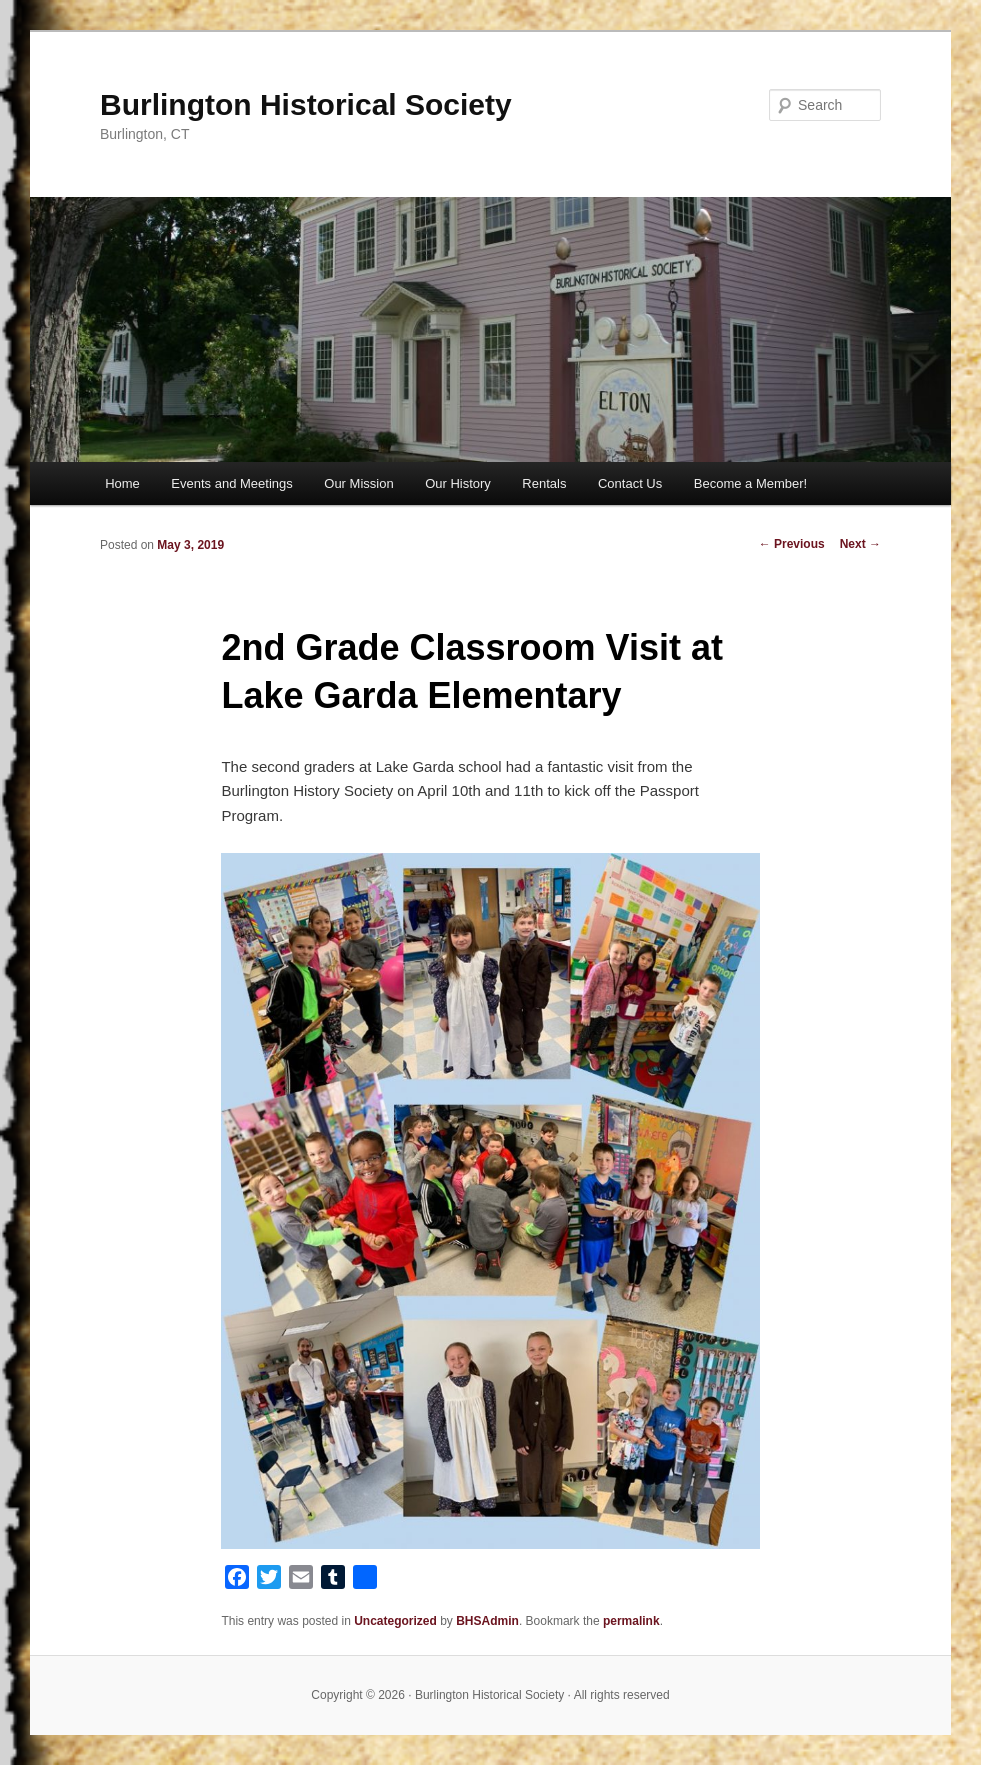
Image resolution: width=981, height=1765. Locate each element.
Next (860, 544)
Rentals (544, 483)
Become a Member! (750, 483)
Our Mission (358, 483)
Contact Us (630, 483)
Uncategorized (395, 1621)
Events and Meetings (231, 483)
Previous (792, 544)
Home (122, 483)
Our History (458, 483)
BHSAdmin (487, 1621)
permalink (631, 1621)
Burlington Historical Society (306, 104)
